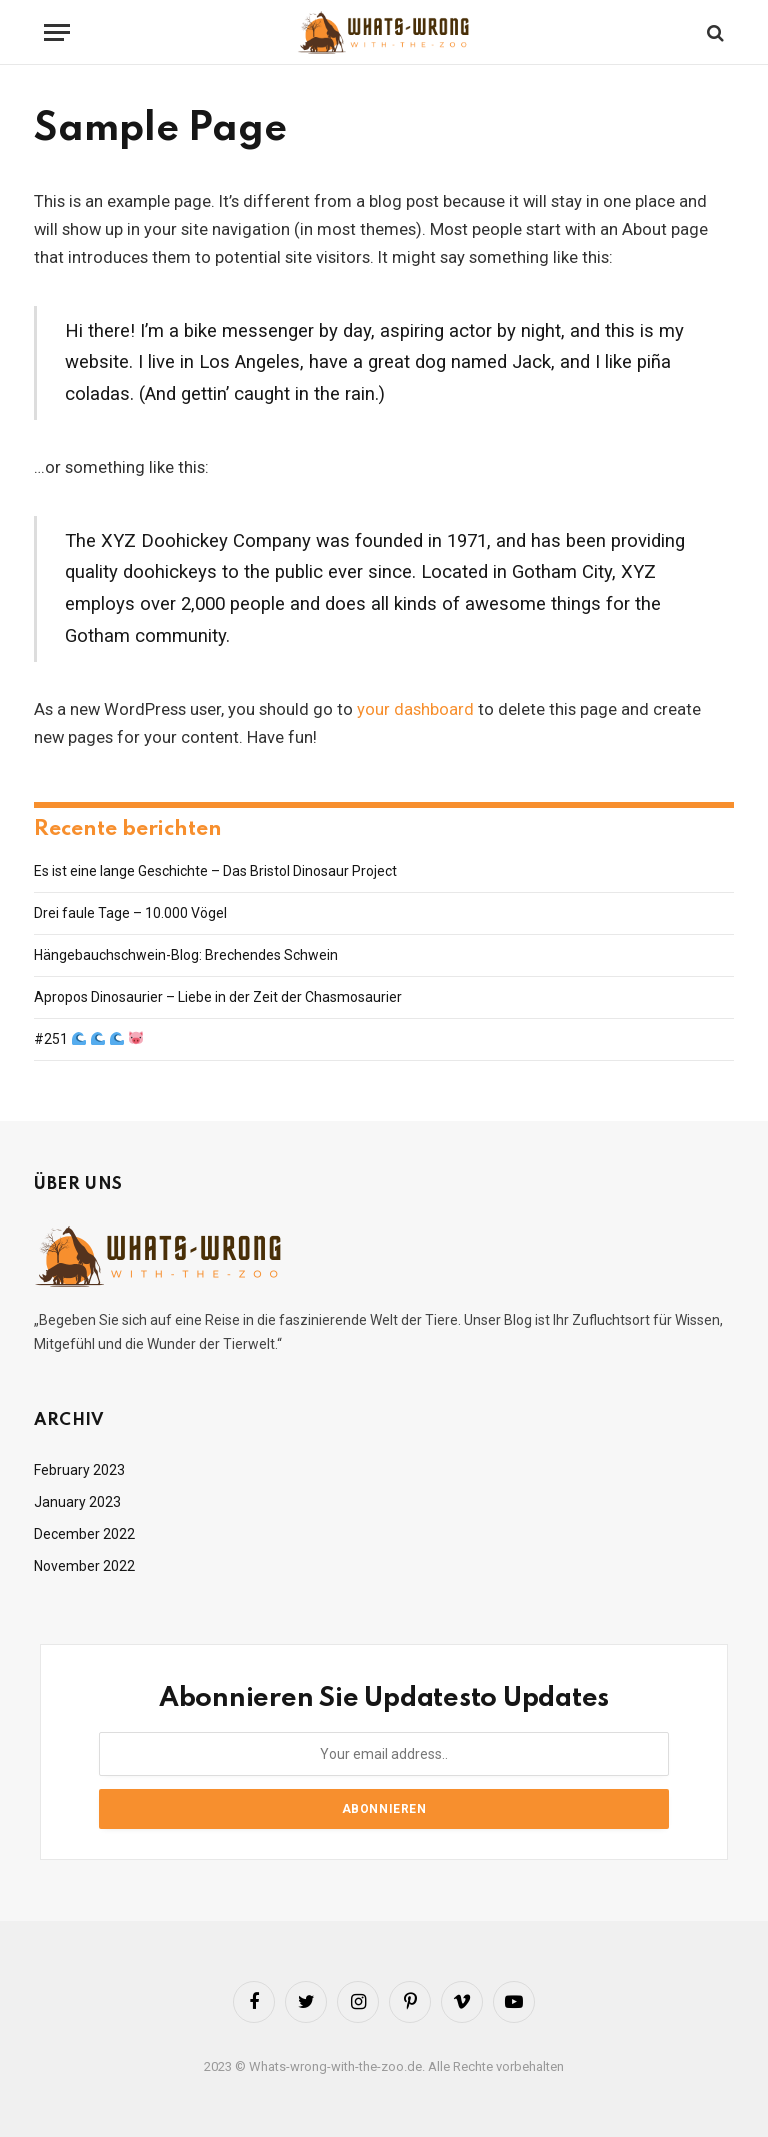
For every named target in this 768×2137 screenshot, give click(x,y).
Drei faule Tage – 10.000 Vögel (130, 913)
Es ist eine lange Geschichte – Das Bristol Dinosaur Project (215, 871)
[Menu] (57, 32)
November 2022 (84, 1566)
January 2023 (77, 1502)
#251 (88, 1039)
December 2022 (84, 1534)
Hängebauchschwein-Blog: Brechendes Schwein (186, 955)
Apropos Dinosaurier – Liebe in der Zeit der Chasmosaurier (218, 997)
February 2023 (79, 1470)
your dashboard (415, 709)
